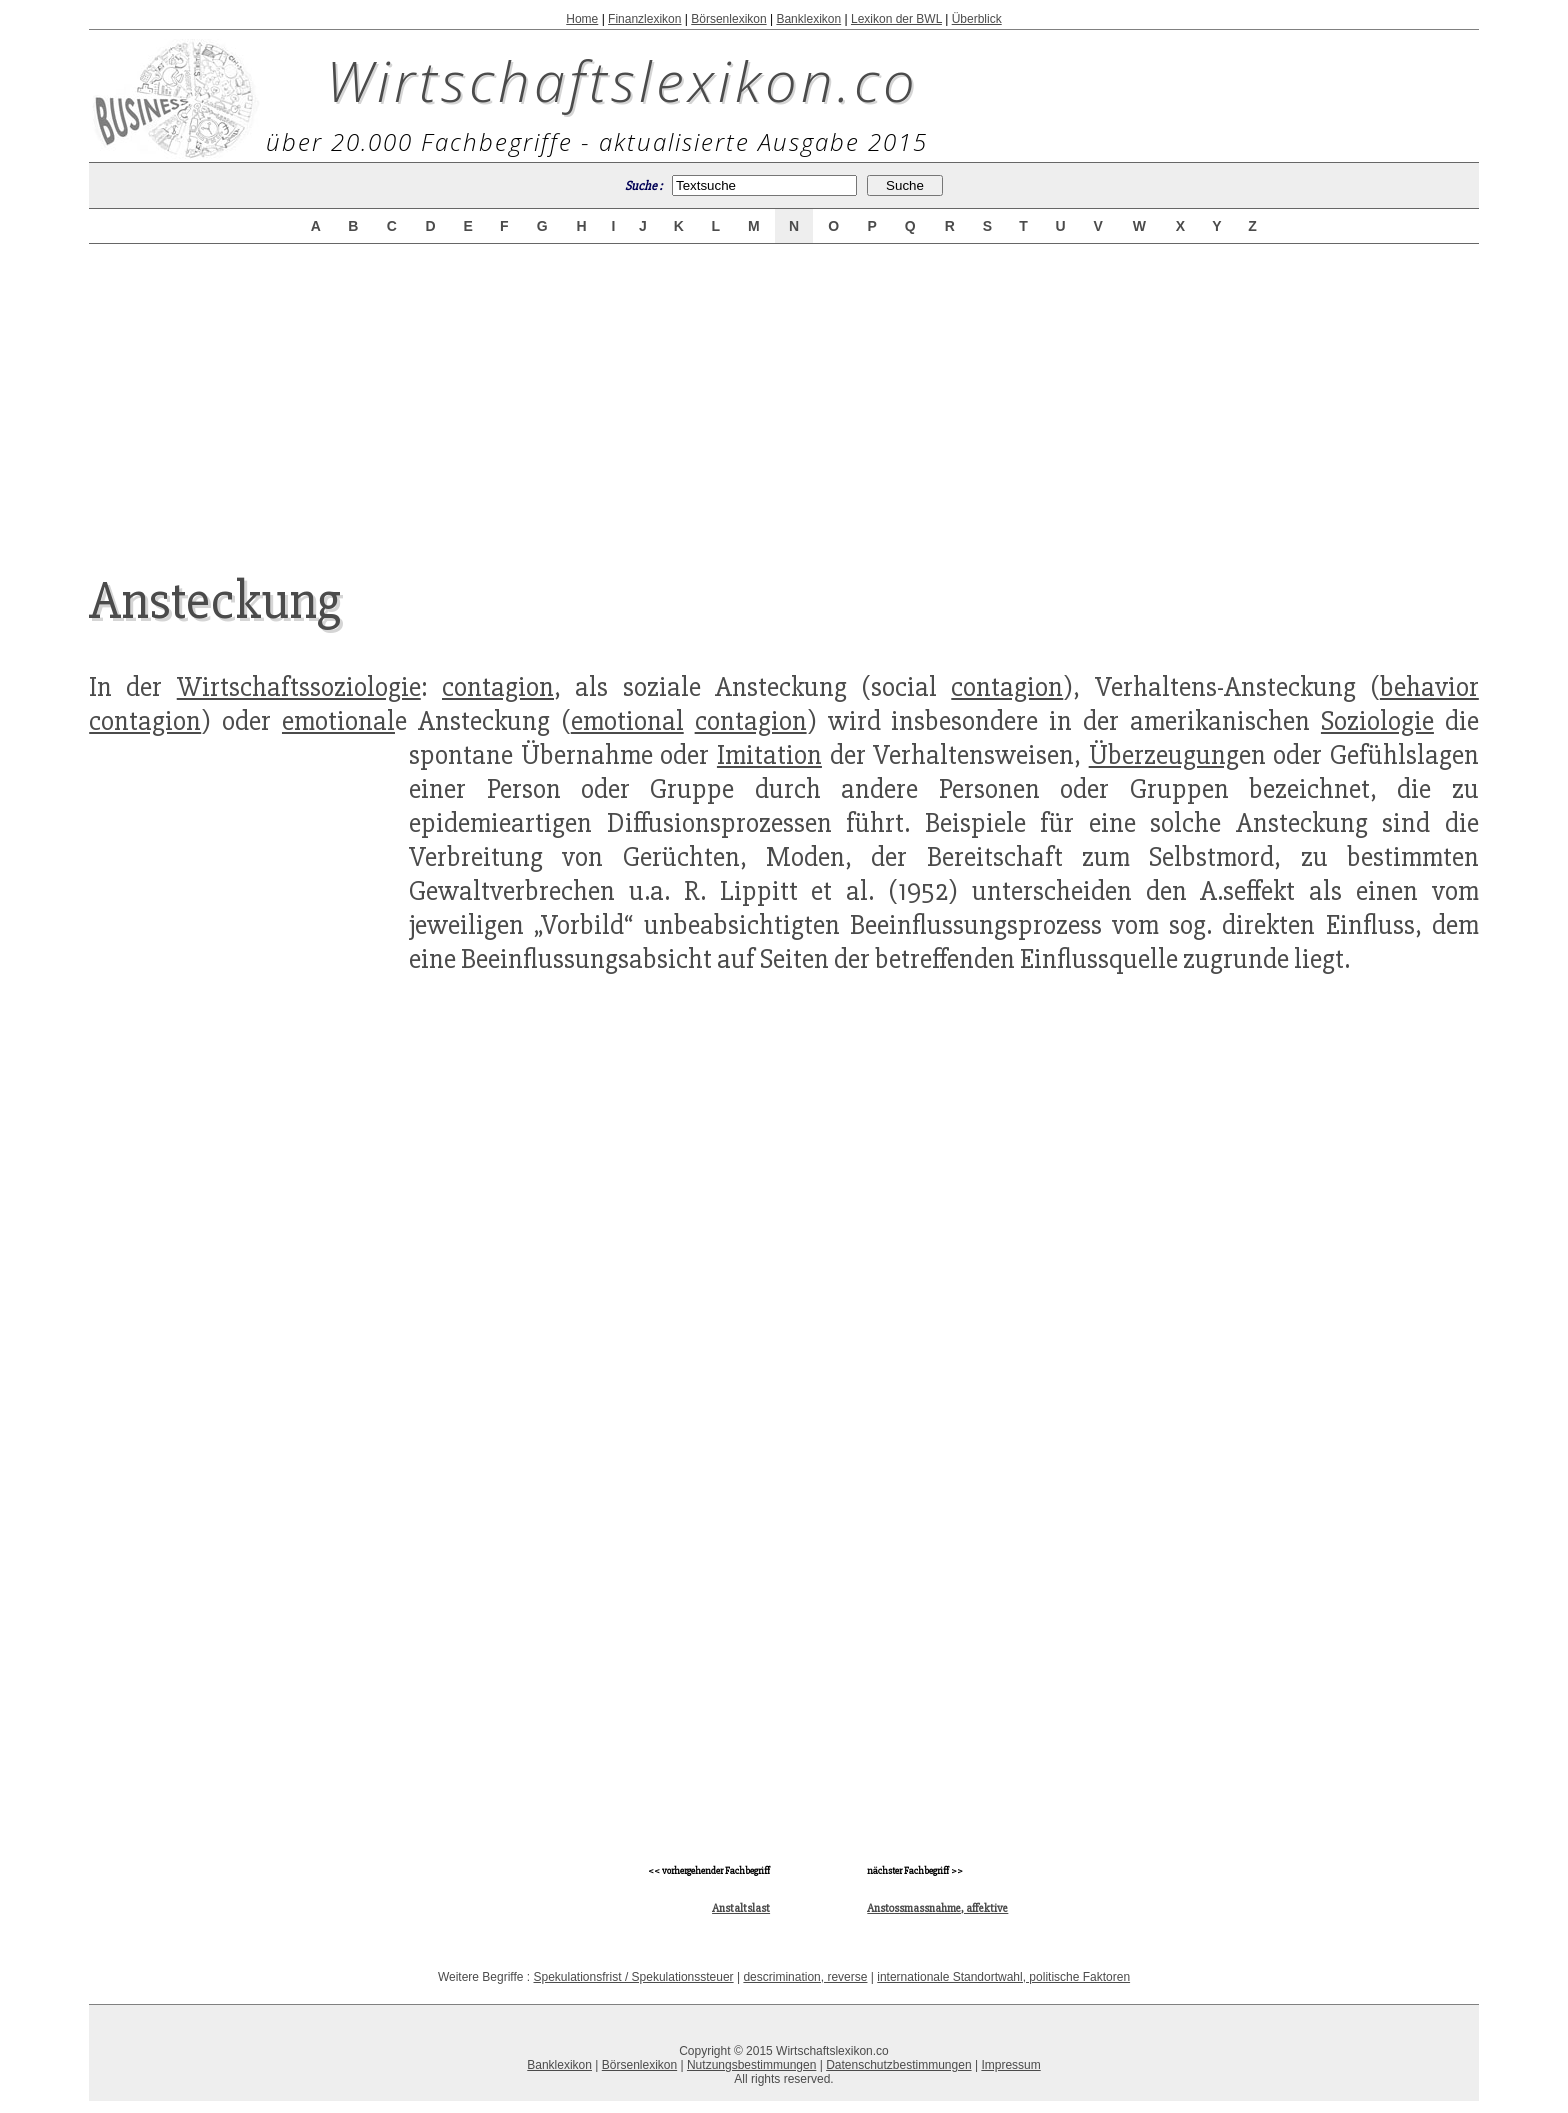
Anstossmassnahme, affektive (937, 1908)
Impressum (1010, 2065)
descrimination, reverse (805, 1977)
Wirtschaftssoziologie (299, 687)
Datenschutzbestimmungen (898, 2065)
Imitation (769, 755)
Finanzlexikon (644, 19)
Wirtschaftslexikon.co (622, 80)
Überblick (977, 19)
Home (582, 19)
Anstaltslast (741, 1908)
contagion (498, 687)
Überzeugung (1164, 755)
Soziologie (1377, 721)
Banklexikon (808, 19)
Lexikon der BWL (896, 19)
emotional (338, 721)
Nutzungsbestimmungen (751, 2065)
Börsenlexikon (728, 19)
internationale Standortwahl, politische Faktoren (1003, 1977)
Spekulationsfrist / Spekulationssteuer (634, 1977)
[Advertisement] (784, 392)
